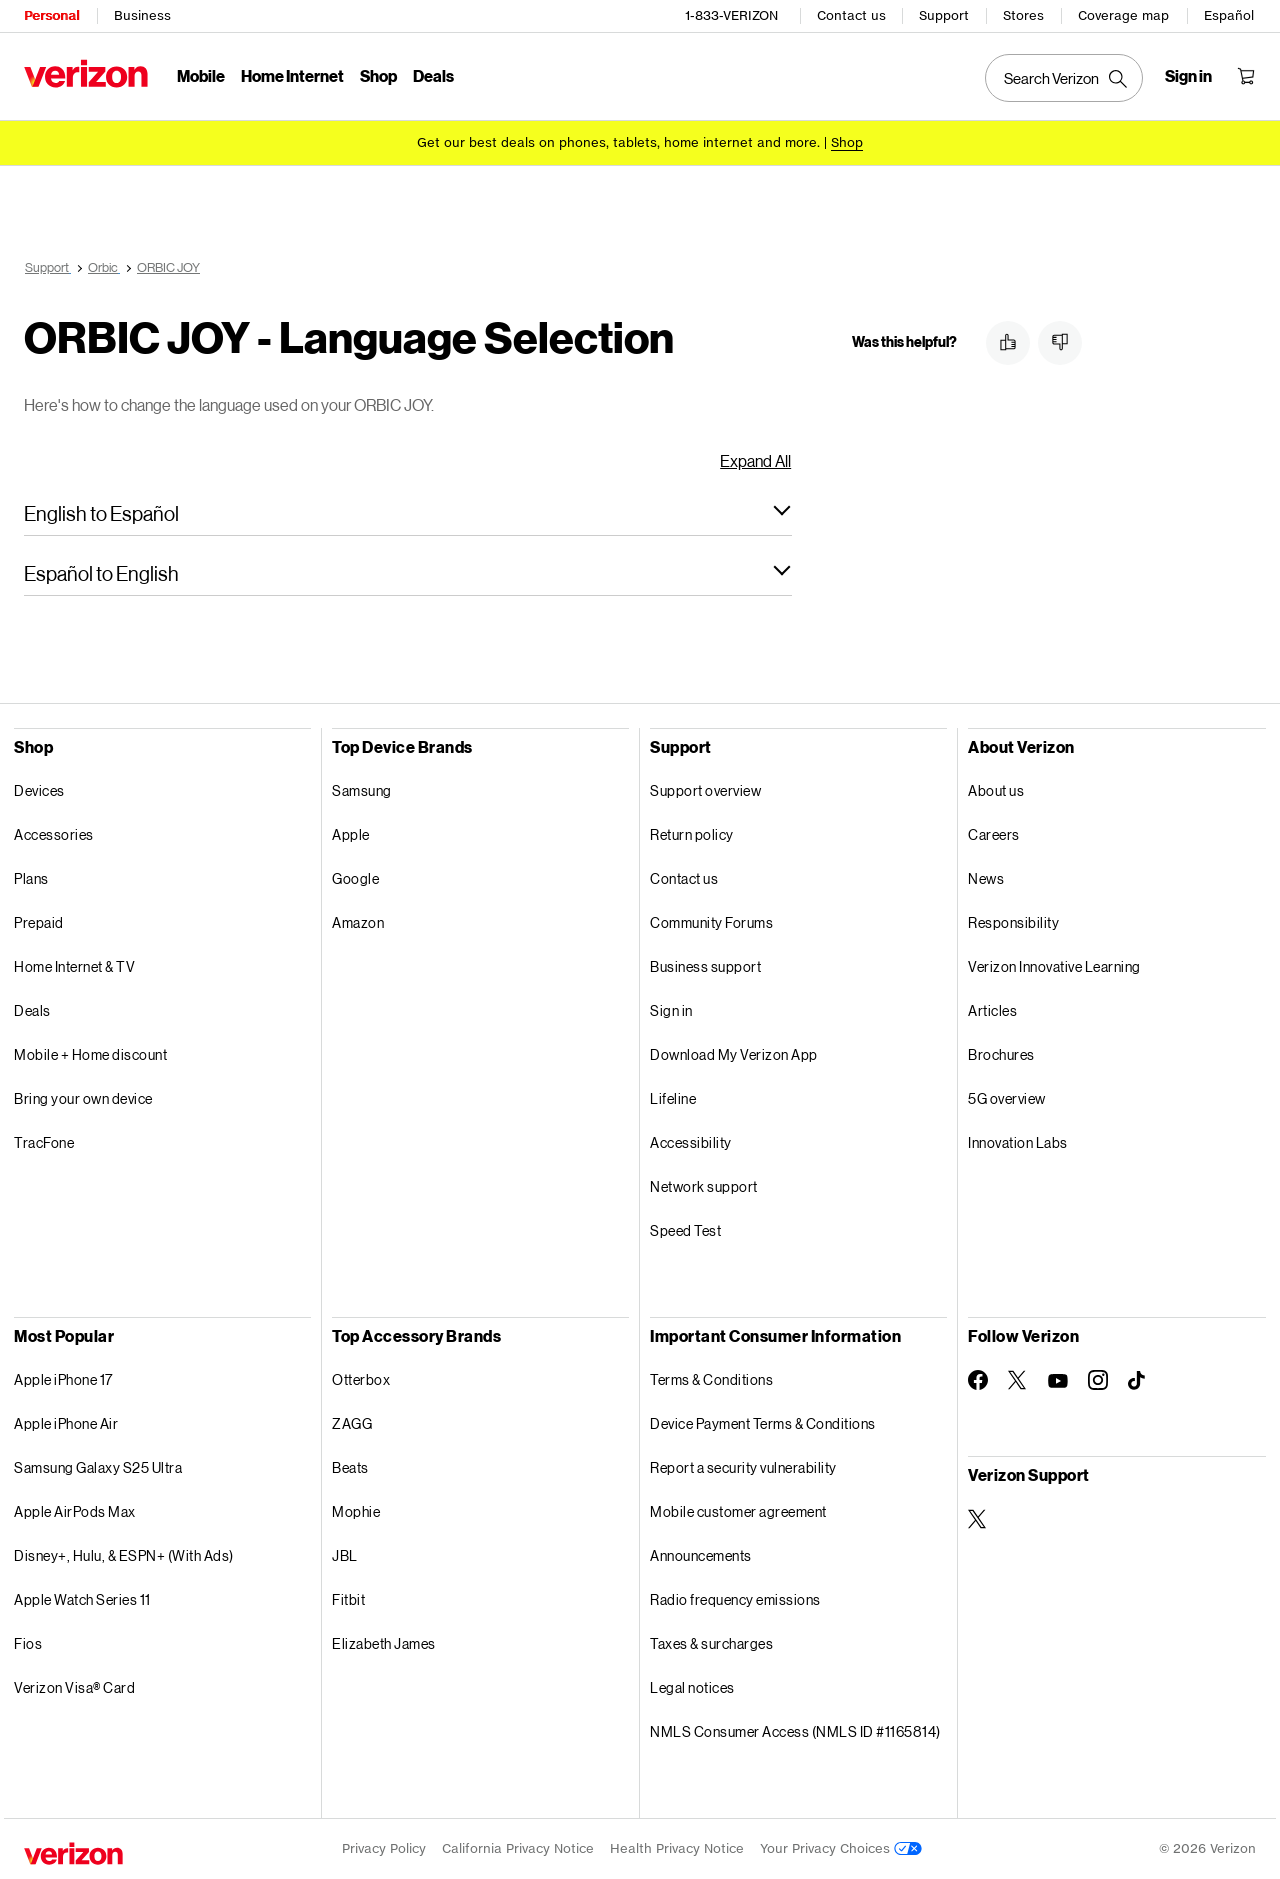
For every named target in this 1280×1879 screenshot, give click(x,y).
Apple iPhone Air (66, 1423)
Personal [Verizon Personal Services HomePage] (51, 15)
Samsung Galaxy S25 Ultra (98, 1467)
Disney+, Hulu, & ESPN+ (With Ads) (124, 1555)
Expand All (755, 460)
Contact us (851, 15)
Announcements (701, 1555)
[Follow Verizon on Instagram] (1098, 1380)
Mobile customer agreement (738, 1511)
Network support (704, 1186)
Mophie (356, 1511)
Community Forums (711, 922)
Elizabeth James (384, 1643)
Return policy (692, 834)
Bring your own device (83, 1098)
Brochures (1001, 1054)
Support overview (705, 790)
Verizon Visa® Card (74, 1687)
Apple (351, 834)
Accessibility (691, 1142)
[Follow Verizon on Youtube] (1058, 1381)
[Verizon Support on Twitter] (978, 1519)
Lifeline (673, 1098)
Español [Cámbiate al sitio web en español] (1229, 15)
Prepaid (39, 922)
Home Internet (292, 75)
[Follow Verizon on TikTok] (1138, 1381)
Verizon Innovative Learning (1054, 966)
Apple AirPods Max (75, 1511)
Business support (705, 966)
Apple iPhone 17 (63, 1379)
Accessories (54, 834)
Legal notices (692, 1687)
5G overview (1007, 1098)
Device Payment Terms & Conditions (763, 1423)
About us (996, 790)
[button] (408, 513)
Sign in (671, 1010)
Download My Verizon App (734, 1054)
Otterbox (361, 1379)
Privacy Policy (384, 1848)
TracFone (44, 1142)
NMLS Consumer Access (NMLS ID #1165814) (795, 1731)
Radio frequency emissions (735, 1599)
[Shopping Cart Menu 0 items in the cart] (1246, 76)
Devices (39, 790)
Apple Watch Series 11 (82, 1599)
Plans (31, 878)
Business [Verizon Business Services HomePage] (142, 15)
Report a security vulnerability (743, 1467)
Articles (992, 1010)
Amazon (358, 922)
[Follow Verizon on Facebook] (978, 1380)
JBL (345, 1555)
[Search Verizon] (1064, 78)
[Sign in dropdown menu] (1188, 76)
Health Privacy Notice (677, 1848)
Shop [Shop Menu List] (378, 75)
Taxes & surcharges (711, 1643)
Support (944, 15)
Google (355, 878)
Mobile (201, 75)
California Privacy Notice (518, 1848)
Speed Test (685, 1230)
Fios (28, 1643)
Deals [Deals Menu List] (433, 75)
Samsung (362, 790)
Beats (350, 1467)
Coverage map (1123, 15)
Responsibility (1013, 922)
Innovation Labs (1018, 1142)
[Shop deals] (847, 142)
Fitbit (348, 1599)
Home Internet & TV (74, 966)
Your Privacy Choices (841, 1848)
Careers (994, 834)
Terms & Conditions (711, 1379)
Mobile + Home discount (90, 1054)
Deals (32, 1010)
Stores (1023, 15)
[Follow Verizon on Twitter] (1018, 1380)
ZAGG (352, 1423)
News (986, 878)
